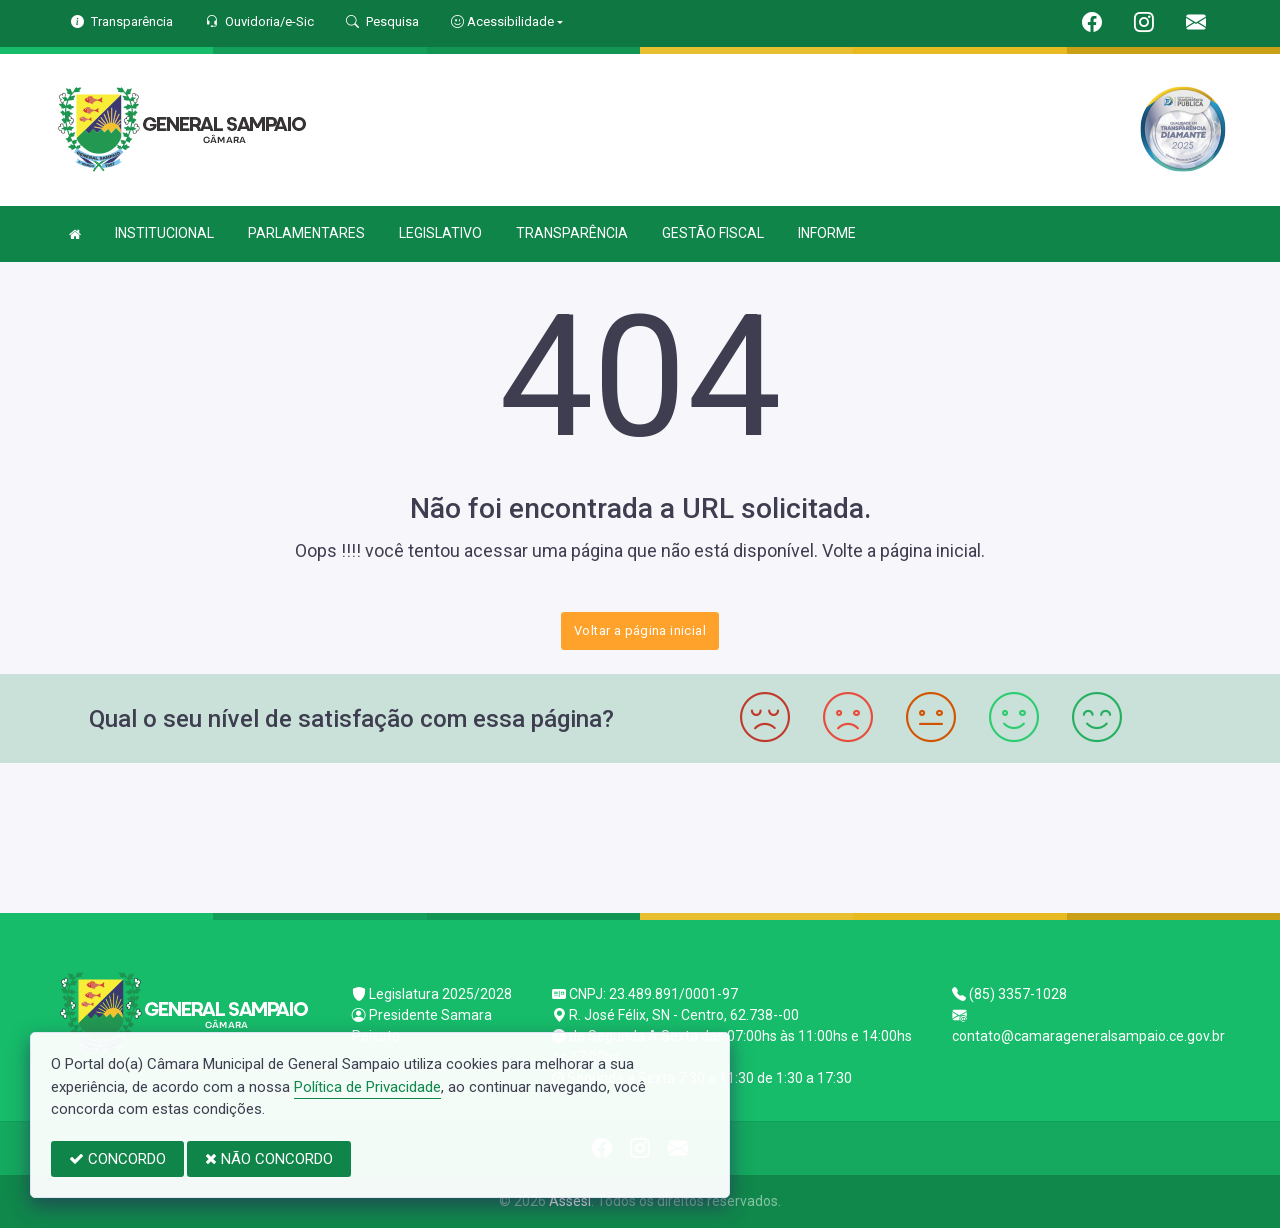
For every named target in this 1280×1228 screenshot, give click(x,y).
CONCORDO (117, 1159)
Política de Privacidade (367, 1087)
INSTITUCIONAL (164, 233)
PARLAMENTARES (306, 233)
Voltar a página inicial (640, 630)
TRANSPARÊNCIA (572, 233)
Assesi (570, 1201)
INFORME (827, 233)
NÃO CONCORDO (269, 1159)
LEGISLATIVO (440, 233)
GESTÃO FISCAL (713, 233)
